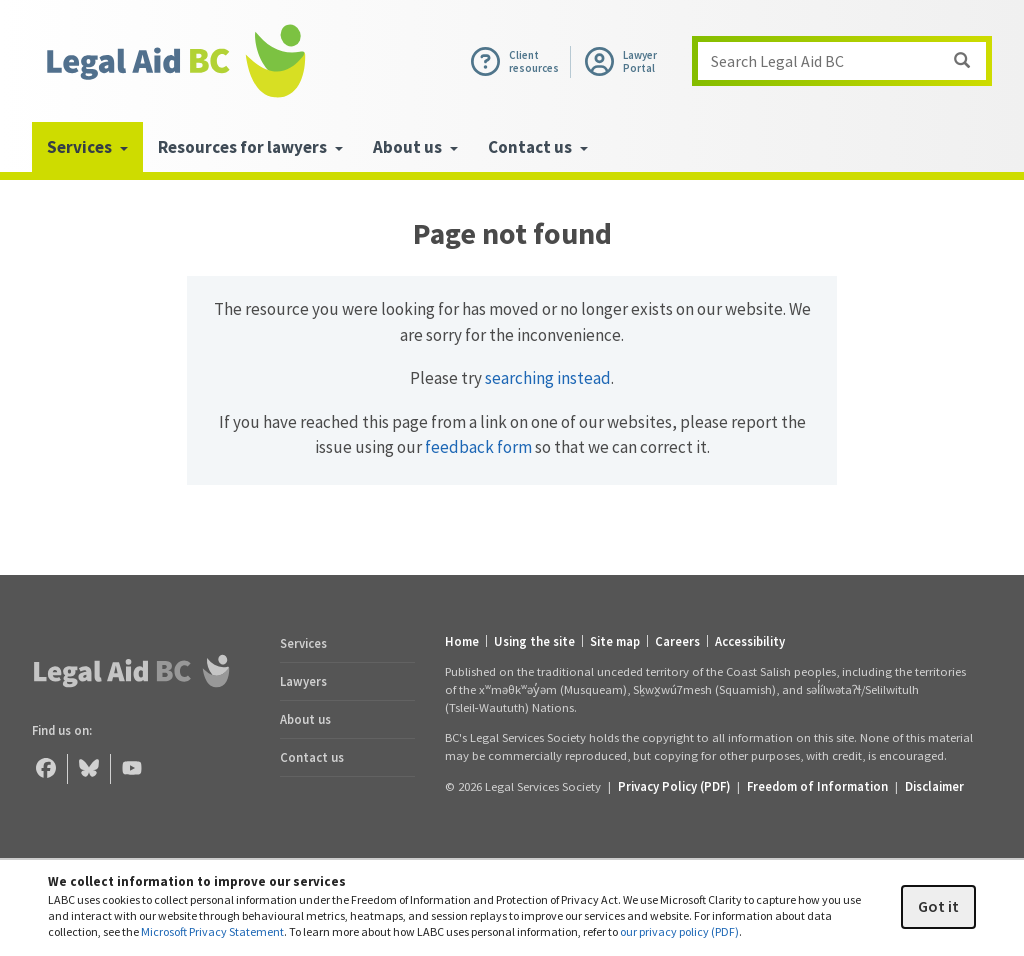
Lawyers (303, 681)
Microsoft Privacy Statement (212, 931)
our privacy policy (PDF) (679, 931)
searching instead (548, 378)
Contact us (312, 757)
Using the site (534, 641)
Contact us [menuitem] (538, 147)
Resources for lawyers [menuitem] (250, 147)
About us (305, 719)
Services (303, 643)
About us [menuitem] (415, 147)
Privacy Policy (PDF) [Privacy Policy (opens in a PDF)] (674, 786)
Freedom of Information (817, 786)
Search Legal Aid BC (848, 61)
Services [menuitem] (87, 147)
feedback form (478, 447)
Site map (615, 641)
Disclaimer (934, 786)
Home (462, 641)
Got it (938, 906)
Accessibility (750, 641)
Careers (677, 641)
